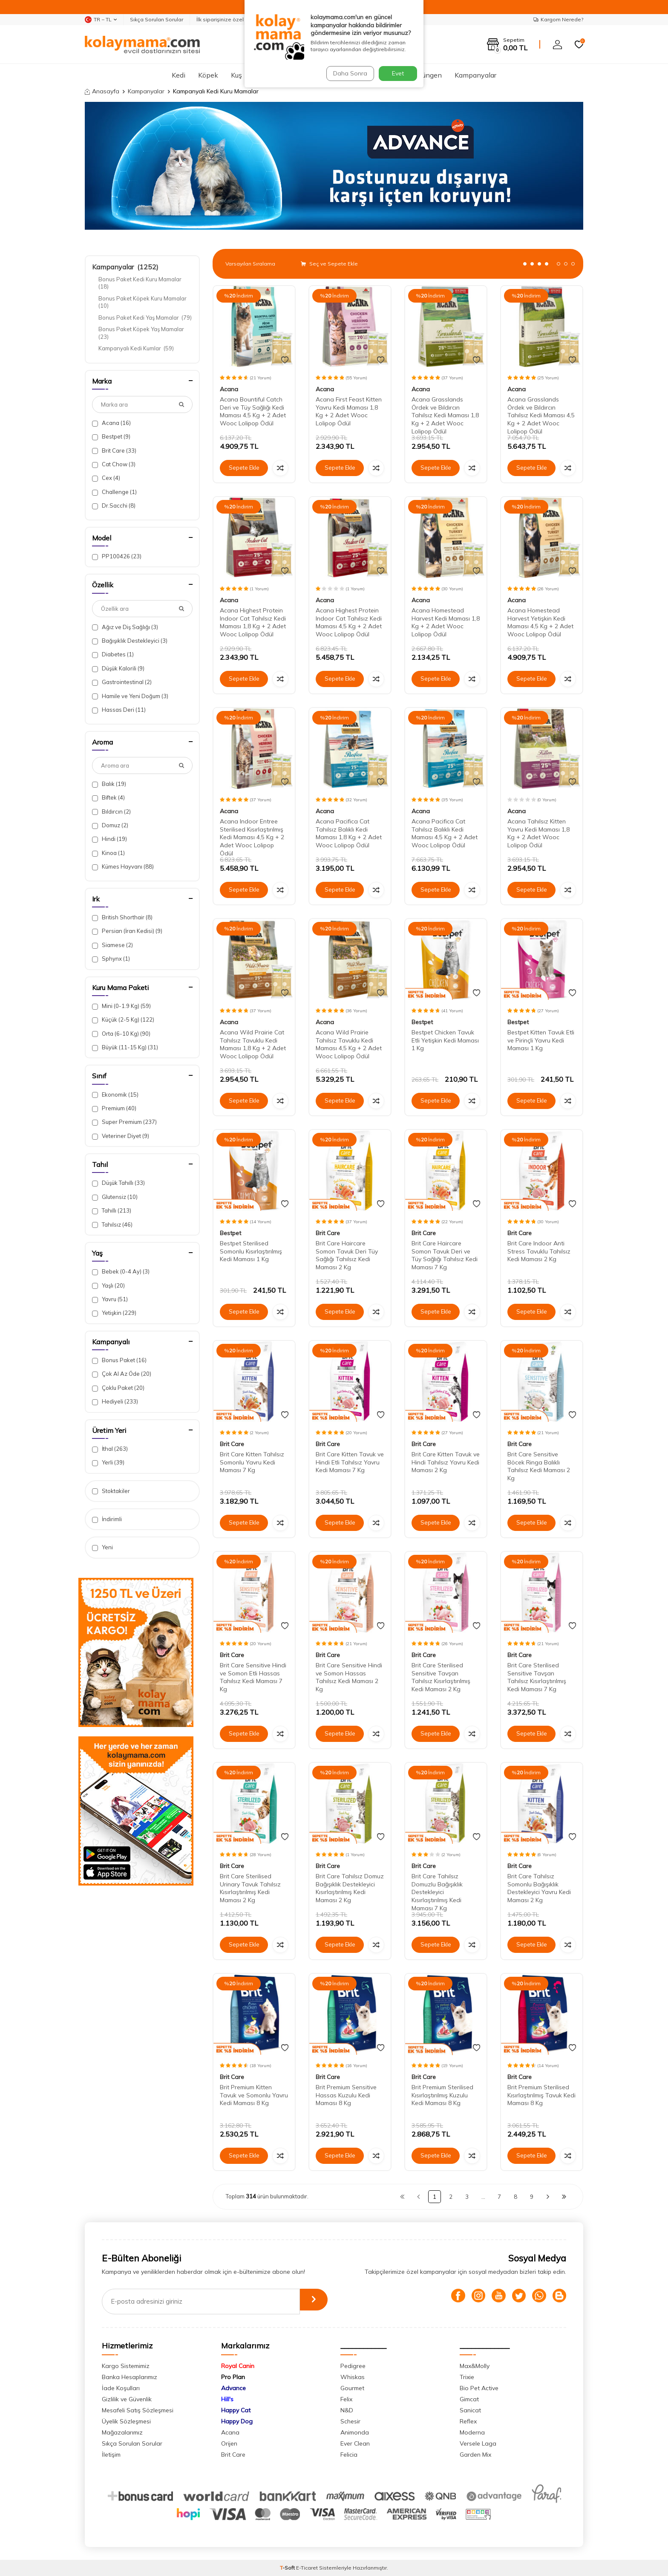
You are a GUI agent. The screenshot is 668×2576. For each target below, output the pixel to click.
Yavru (110, 1299)
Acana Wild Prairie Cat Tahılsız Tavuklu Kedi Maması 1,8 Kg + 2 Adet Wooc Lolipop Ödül (253, 1044)
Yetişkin (114, 1313)
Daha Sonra (348, 73)
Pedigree (353, 2366)
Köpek (208, 75)
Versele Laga (478, 2443)
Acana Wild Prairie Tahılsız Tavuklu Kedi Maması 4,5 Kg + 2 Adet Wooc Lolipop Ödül (349, 1044)
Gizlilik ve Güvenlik (127, 2399)
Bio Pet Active (479, 2388)
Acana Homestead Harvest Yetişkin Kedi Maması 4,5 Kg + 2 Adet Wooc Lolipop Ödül (540, 622)
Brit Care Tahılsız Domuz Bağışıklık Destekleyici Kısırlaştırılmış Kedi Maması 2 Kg (350, 1888)
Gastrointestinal (122, 682)
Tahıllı (111, 1210)
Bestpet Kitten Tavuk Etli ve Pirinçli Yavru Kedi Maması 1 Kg (540, 1040)
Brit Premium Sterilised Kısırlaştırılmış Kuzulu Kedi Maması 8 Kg (442, 2095)
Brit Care (114, 450)
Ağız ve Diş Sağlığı (125, 627)
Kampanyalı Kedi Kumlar (136, 348)
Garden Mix (475, 2454)
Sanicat (470, 2410)
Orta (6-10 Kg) (121, 1033)
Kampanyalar (475, 75)
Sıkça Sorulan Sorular (156, 19)
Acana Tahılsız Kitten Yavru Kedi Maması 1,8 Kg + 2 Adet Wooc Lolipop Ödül (538, 833)
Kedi (178, 75)
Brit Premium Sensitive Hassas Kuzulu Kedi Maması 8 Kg (346, 2095)
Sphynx (111, 958)
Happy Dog (237, 2421)
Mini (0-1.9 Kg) (121, 1006)
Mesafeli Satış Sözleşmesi (137, 2410)
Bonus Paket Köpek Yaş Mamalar (141, 333)
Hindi (109, 839)
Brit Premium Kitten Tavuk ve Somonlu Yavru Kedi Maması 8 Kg (254, 2095)
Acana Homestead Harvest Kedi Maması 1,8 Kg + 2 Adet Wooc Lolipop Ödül (446, 622)
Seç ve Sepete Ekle (329, 263)
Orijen (229, 2443)
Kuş (236, 75)
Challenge (114, 492)
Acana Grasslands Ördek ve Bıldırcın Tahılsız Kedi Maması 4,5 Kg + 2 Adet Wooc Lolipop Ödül (541, 415)
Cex (106, 478)
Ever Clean (355, 2443)
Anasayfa (102, 91)
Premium (114, 1108)
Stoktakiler (111, 1491)
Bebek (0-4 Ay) (121, 1271)
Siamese (112, 945)
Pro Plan (233, 2377)
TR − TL (101, 19)
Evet (398, 73)
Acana (111, 423)
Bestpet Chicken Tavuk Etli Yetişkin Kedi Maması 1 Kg (445, 1040)
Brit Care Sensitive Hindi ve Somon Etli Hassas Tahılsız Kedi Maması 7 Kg (253, 1677)
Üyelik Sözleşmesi (126, 2421)
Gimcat (469, 2399)
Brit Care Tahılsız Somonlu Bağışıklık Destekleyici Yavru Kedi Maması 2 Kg (539, 1888)
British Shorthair (122, 917)
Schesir (350, 2421)
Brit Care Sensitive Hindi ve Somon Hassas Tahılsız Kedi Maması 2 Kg (349, 1677)
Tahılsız (112, 1224)
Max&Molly (474, 2366)
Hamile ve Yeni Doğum (130, 696)
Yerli (108, 1462)
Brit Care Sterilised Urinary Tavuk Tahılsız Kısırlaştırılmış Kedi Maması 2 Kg (250, 1888)
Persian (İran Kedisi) (127, 931)
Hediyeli (115, 1401)
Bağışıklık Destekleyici (129, 640)
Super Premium (124, 1122)
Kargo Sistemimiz (126, 2366)
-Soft (288, 2567)
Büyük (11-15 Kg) (125, 1047)
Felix (346, 2399)
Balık (109, 784)
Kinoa (108, 853)
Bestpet (111, 436)
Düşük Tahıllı (118, 1183)
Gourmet (352, 2388)
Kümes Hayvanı (123, 866)
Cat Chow (113, 464)
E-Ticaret (307, 2567)
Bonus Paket (119, 1360)
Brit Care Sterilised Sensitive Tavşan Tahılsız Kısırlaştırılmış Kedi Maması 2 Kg (441, 1677)
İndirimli (107, 1519)
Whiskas (352, 2377)
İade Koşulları (121, 2388)
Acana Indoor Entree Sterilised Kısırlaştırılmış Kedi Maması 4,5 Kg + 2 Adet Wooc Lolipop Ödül (252, 837)
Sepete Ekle (244, 467)
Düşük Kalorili (118, 668)
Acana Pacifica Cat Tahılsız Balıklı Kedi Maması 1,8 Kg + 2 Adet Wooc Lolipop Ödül (349, 833)
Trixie (467, 2377)
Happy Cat (235, 2410)
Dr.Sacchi (113, 505)
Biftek (108, 797)
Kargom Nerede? (558, 19)
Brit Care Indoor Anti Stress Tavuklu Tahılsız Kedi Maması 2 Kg (538, 1251)
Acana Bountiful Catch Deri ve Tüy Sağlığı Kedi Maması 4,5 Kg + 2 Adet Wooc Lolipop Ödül (253, 411)
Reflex (468, 2421)
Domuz (110, 825)
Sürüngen (427, 75)
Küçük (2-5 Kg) (123, 1019)
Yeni (102, 1547)
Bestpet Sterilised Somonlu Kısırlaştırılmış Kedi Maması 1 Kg (251, 1251)
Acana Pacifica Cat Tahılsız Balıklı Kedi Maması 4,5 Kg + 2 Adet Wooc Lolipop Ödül (445, 833)
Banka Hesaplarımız (129, 2377)
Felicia (348, 2454)
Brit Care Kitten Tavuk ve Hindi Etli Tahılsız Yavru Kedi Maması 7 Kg (350, 1462)
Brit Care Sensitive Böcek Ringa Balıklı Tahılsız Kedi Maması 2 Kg (538, 1466)
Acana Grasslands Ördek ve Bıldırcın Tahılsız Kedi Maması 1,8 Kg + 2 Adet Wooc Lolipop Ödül (445, 415)
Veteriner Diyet (120, 1136)
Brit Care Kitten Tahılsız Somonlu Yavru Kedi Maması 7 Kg (252, 1462)
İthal (110, 1449)
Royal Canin (237, 2366)
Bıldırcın (111, 811)
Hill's (227, 2399)
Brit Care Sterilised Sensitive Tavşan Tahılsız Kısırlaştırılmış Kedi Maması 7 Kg (536, 1677)
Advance (233, 2388)
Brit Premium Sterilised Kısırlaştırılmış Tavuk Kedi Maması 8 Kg (541, 2095)
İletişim (111, 2454)
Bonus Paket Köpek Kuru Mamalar (143, 302)
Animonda (354, 2432)
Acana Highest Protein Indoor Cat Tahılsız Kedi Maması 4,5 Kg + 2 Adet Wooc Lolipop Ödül (349, 622)
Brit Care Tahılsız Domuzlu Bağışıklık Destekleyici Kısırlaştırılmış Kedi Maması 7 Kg (437, 1892)
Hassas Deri (119, 709)
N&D (346, 2410)
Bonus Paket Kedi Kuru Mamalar (140, 283)
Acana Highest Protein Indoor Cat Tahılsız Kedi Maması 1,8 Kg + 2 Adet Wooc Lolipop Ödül (253, 622)
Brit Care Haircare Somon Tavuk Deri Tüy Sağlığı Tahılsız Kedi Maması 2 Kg (347, 1255)
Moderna (472, 2432)
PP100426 (116, 556)
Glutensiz (115, 1197)
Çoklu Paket (118, 1388)
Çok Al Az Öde (121, 1374)
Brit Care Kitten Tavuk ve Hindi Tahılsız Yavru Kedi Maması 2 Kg (446, 1462)
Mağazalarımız (122, 2432)
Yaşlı (108, 1285)
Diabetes (113, 654)
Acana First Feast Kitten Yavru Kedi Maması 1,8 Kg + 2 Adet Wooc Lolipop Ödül (349, 411)
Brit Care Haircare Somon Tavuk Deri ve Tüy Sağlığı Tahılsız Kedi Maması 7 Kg (445, 1255)
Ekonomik (115, 1094)
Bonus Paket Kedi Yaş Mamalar (145, 317)
